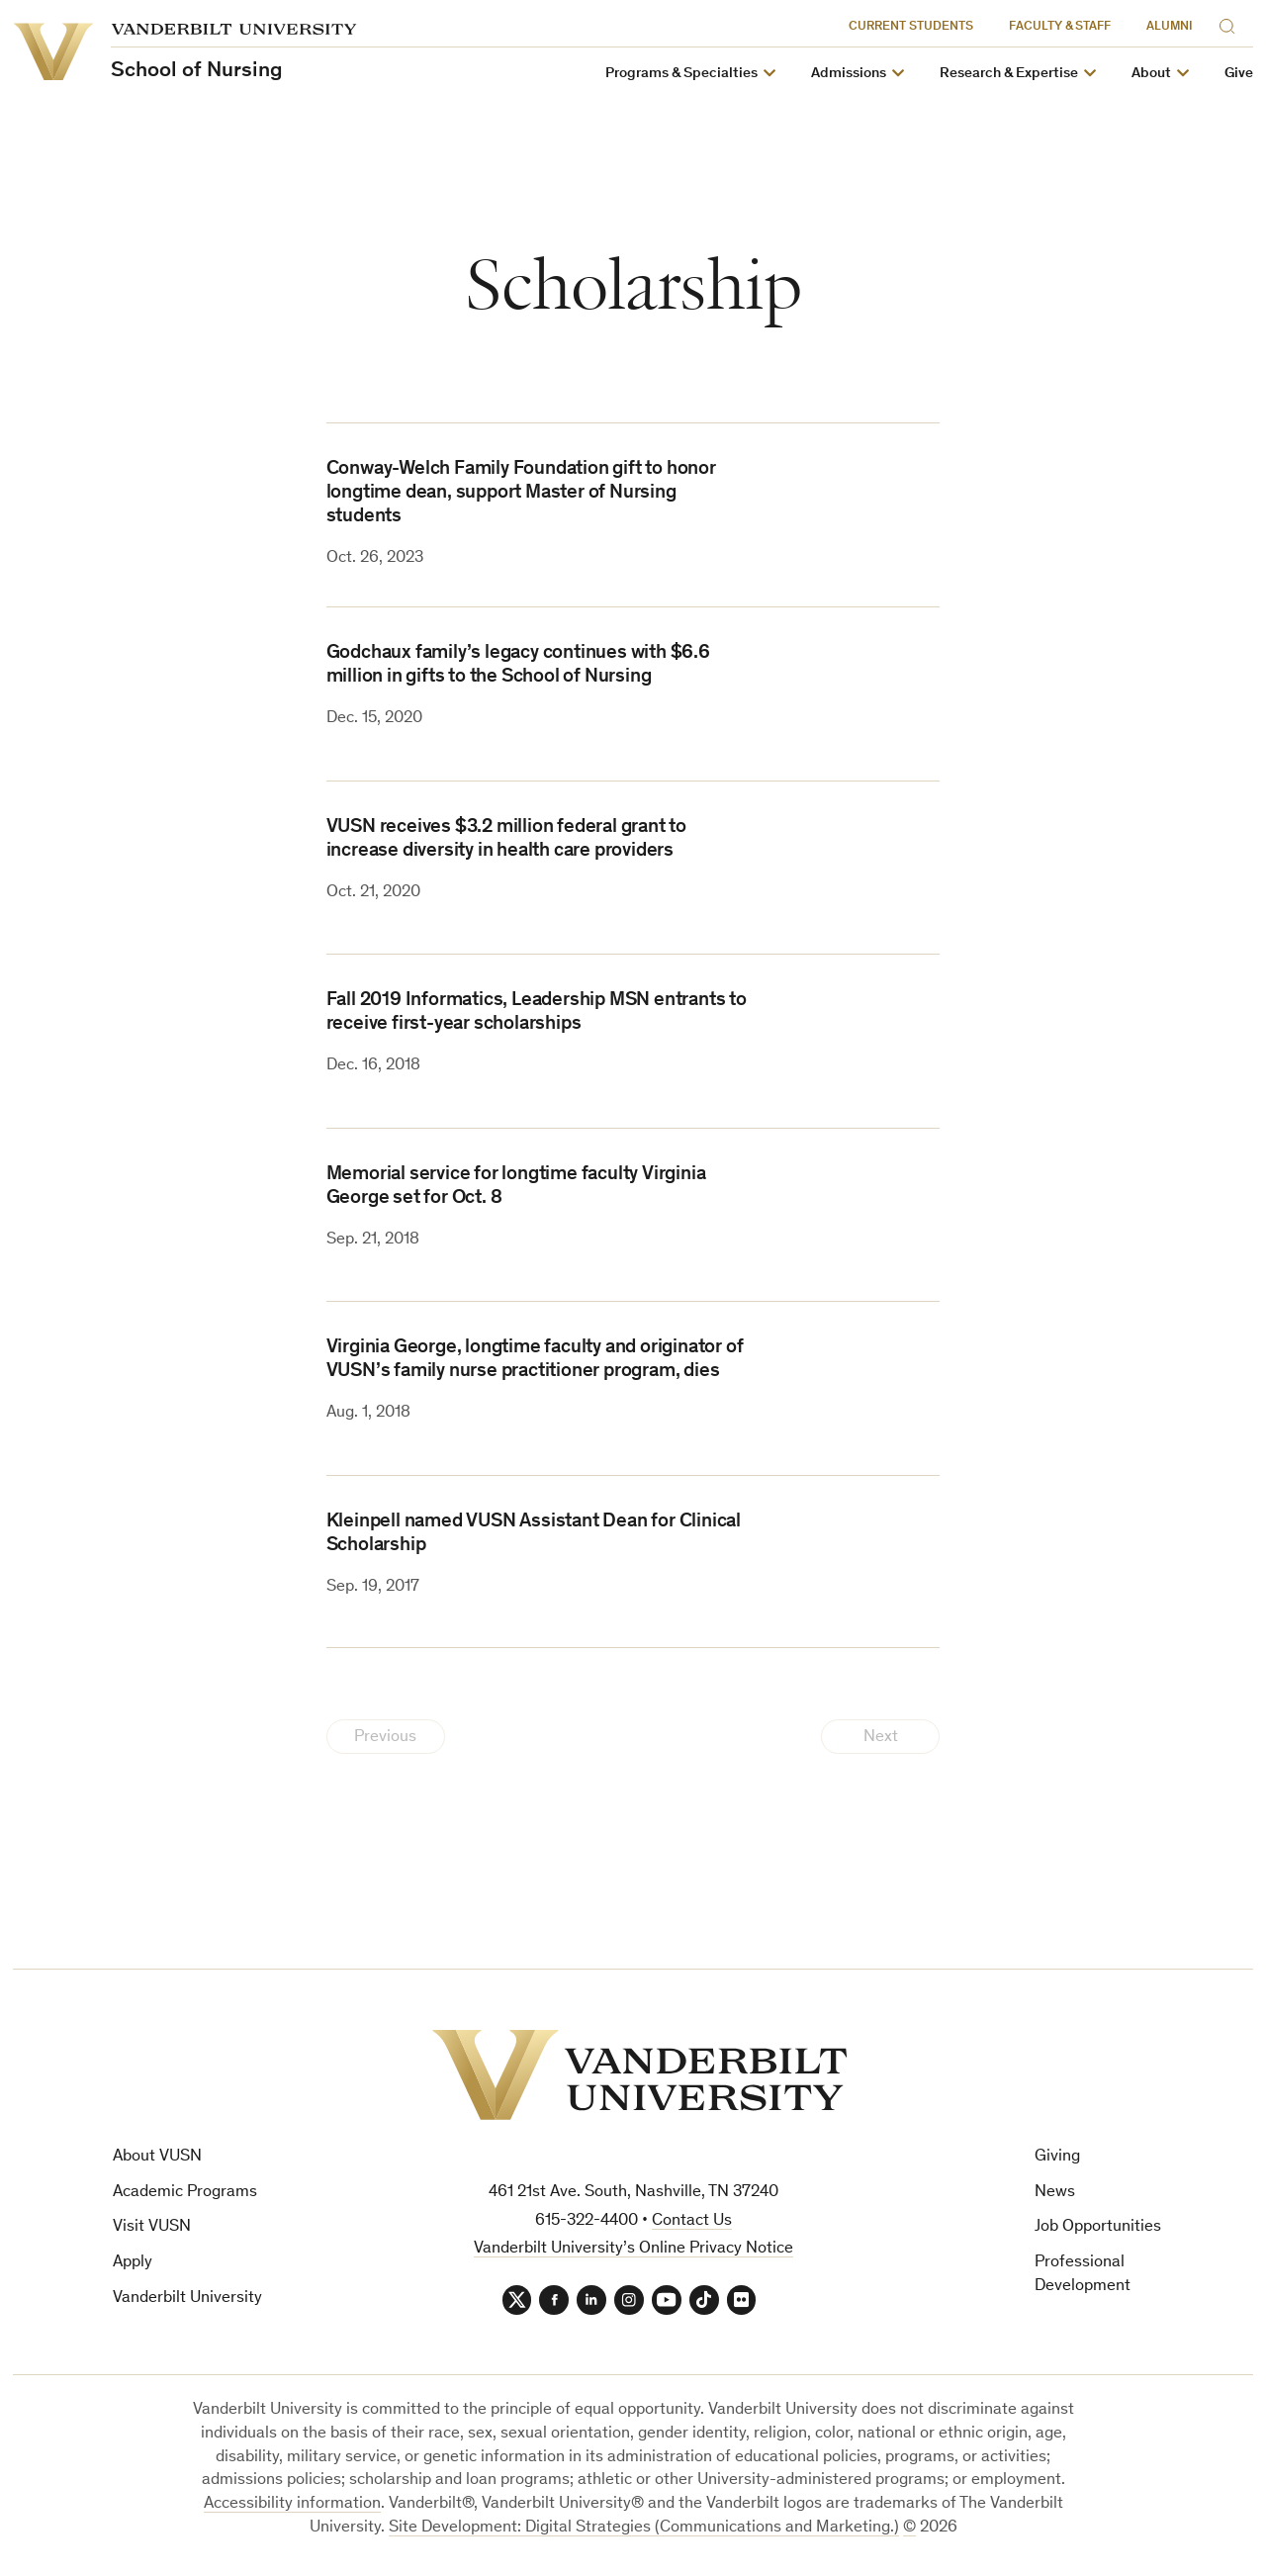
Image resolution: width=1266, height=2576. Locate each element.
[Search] (1231, 23)
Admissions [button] (848, 73)
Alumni (1169, 27)
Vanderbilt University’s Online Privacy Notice (633, 2249)
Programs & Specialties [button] (681, 73)
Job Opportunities (1098, 2227)
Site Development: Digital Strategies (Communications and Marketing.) (644, 2528)
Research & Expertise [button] (1009, 73)
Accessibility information (292, 2504)
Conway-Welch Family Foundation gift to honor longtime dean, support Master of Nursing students (521, 493)
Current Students (911, 27)
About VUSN (157, 2157)
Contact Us (692, 2221)
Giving (1057, 2157)
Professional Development (1082, 2274)
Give (1238, 73)
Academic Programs (185, 2192)
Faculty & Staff (1060, 27)
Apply (132, 2262)
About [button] (1151, 73)
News (1055, 2192)
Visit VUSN (152, 2227)
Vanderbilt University (187, 2298)
